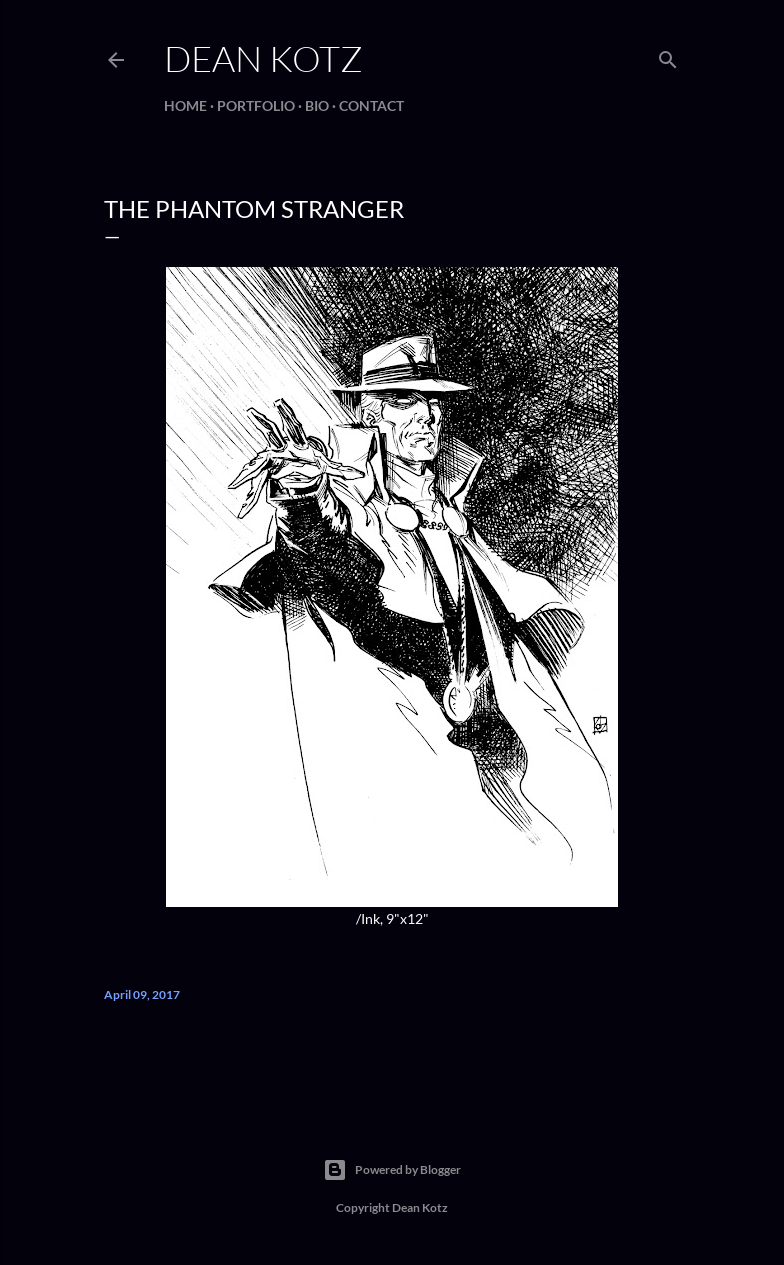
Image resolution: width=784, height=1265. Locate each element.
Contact (371, 105)
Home (185, 105)
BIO (317, 105)
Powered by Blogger (392, 1170)
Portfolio (256, 105)
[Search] (668, 55)
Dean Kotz (263, 58)
